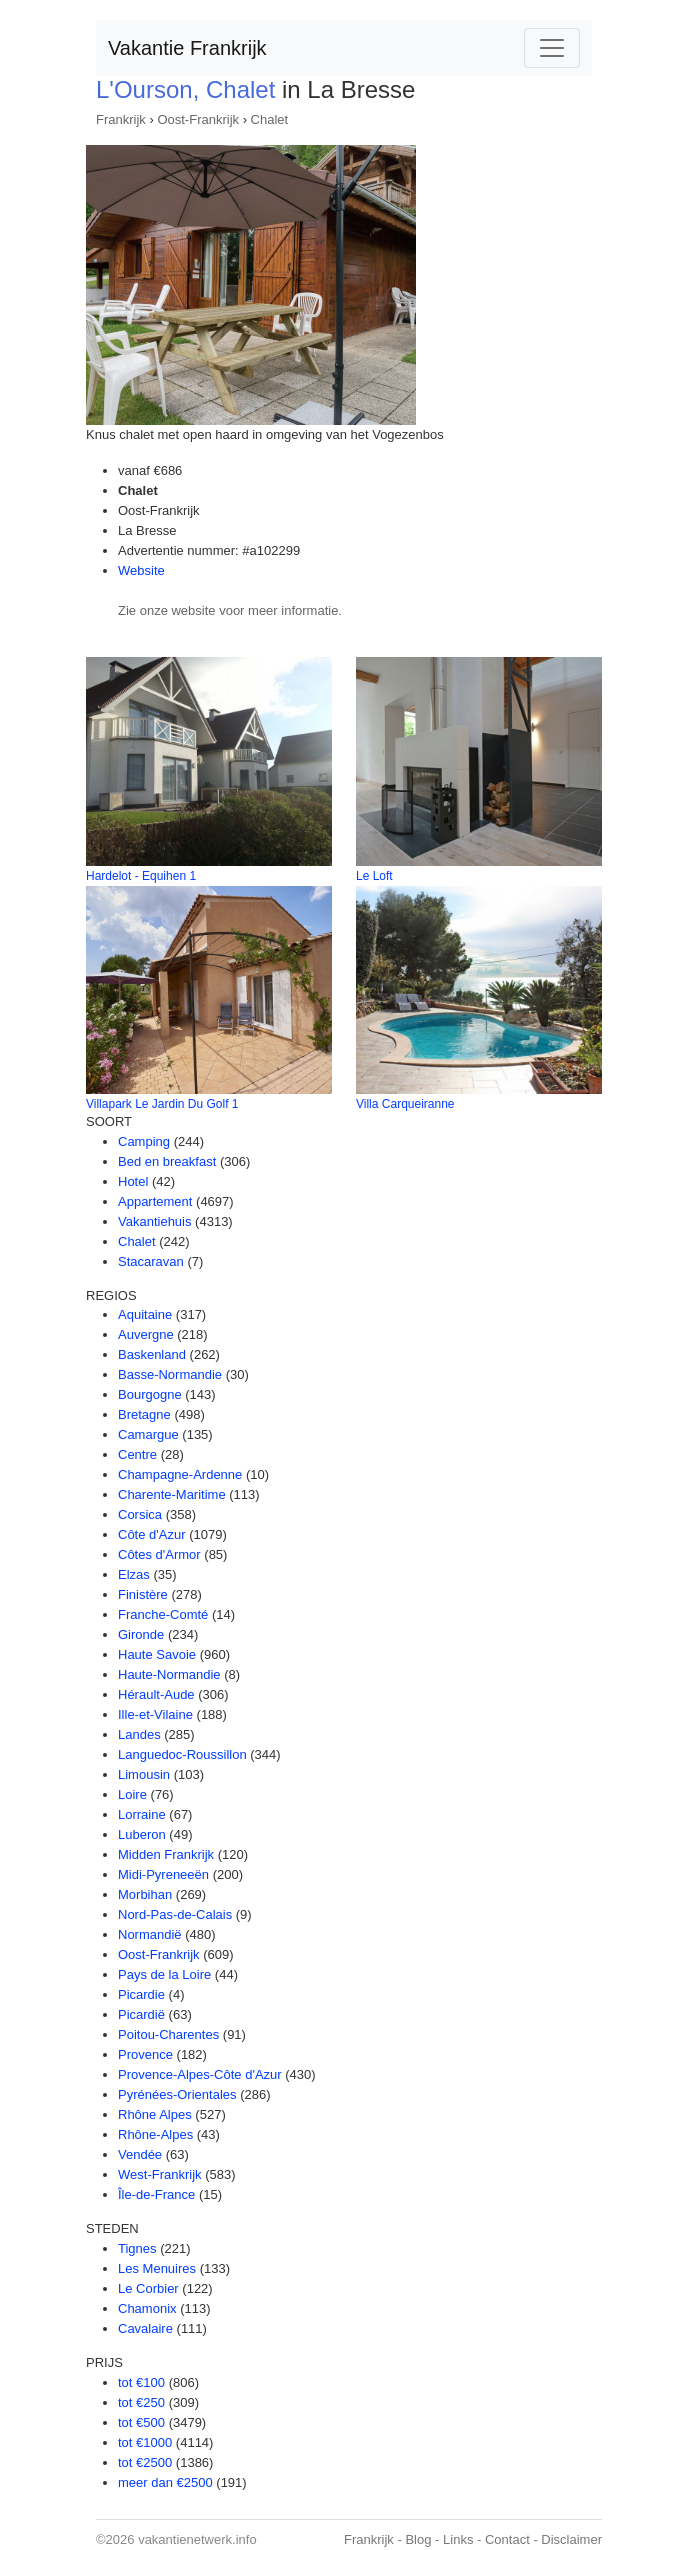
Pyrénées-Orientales (177, 2094)
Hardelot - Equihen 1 (141, 876)
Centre (137, 1454)
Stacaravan (151, 1261)
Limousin (144, 1774)
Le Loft (374, 876)
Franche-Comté (163, 1614)
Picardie (141, 1994)
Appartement (155, 1201)
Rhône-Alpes (155, 2134)
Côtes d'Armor (159, 1554)
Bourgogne (150, 1394)
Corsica (140, 1514)
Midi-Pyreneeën (163, 1874)
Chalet (270, 119)
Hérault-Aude (156, 1694)
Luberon (142, 1834)
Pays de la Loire (164, 1974)
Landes (139, 1734)
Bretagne (144, 1414)
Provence (145, 2054)
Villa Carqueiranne (405, 1104)
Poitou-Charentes (168, 2034)
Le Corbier (148, 2288)
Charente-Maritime (172, 1494)
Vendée (140, 2154)
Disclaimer (571, 2539)
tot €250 (141, 2402)
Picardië (141, 2014)
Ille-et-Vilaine (155, 1714)
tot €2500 (145, 2462)
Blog (418, 2539)
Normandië (150, 1934)
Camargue (148, 1434)
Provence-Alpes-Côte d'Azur (200, 2074)
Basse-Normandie (170, 1374)
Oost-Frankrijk (198, 119)
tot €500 (141, 2422)
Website (141, 570)
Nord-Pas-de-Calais (175, 1914)
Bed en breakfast (167, 1161)
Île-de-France (156, 2194)
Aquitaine (145, 1314)
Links (458, 2539)
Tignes (137, 2248)
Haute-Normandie (169, 1674)
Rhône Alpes (155, 2114)
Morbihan (145, 1894)
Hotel (133, 1181)
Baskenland (152, 1354)
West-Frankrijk (160, 2174)
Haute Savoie (157, 1654)
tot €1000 (145, 2442)
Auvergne (146, 1334)
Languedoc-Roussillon (182, 1754)
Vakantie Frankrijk (187, 48)
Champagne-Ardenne (180, 1474)
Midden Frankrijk (166, 1854)
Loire (132, 1794)
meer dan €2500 (165, 2482)
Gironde (141, 1634)
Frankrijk (121, 119)
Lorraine (142, 1814)
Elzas (134, 1574)
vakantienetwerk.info (197, 2539)
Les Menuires (157, 2268)
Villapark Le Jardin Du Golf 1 (162, 1104)
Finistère (143, 1594)
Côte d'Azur (152, 1534)
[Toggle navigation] (552, 48)
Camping (144, 1141)
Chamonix (147, 2308)
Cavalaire (145, 2328)
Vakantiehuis (154, 1221)
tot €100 (141, 2382)
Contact (507, 2539)
